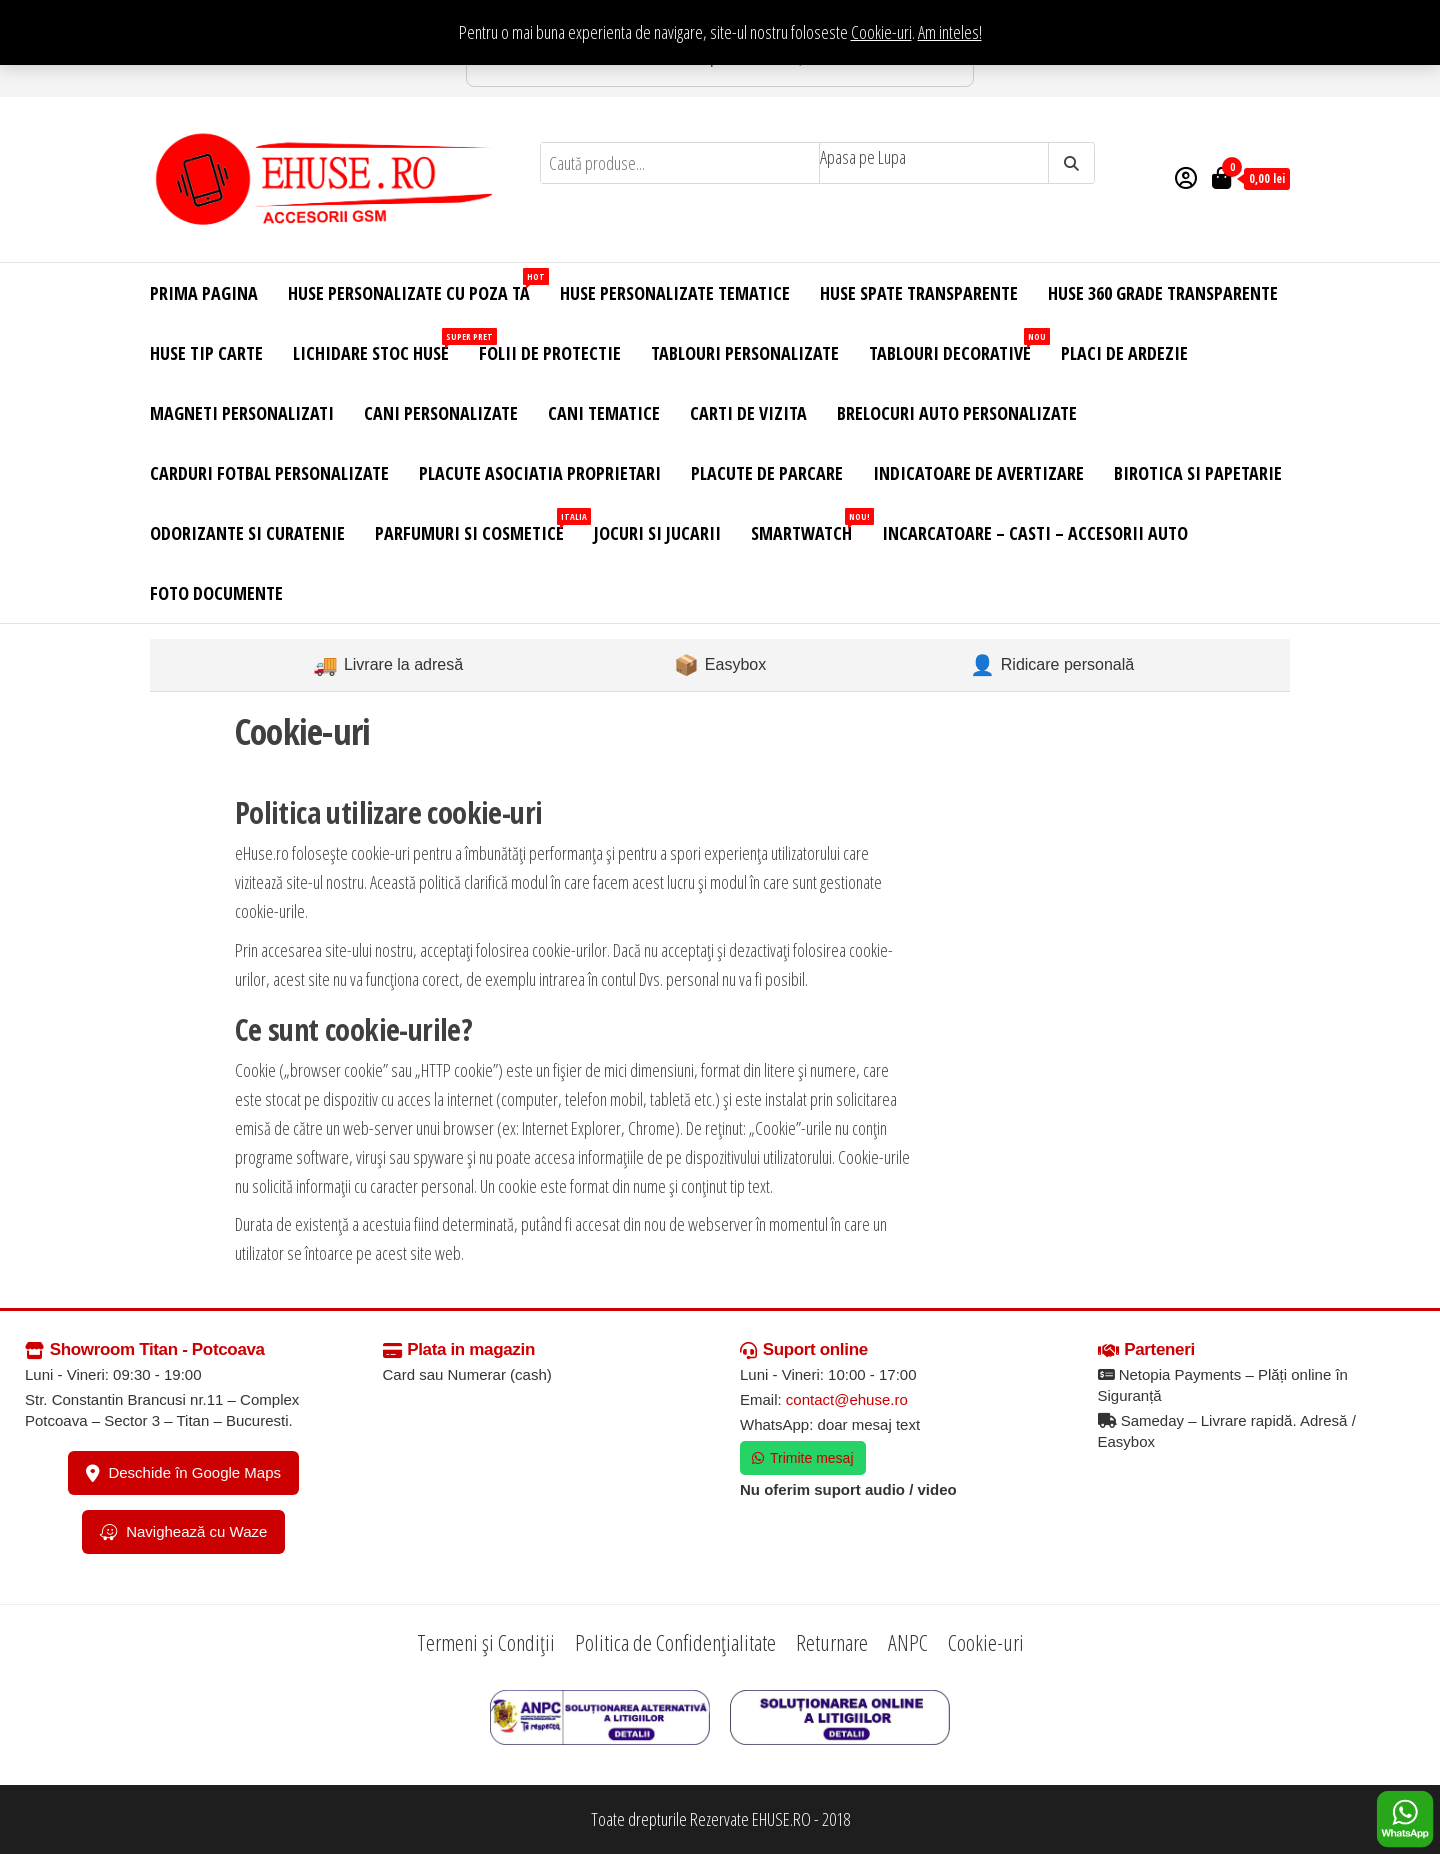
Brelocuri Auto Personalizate (957, 413)
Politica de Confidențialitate (675, 1642)
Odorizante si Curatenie (247, 533)
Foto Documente (216, 593)
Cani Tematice (604, 413)
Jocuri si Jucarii (657, 533)
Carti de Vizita (748, 413)
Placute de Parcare (767, 473)
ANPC (908, 1642)
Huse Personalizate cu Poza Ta (416, 286)
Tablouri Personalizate (745, 353)
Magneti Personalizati (242, 413)
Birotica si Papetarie (1198, 473)
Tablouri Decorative (957, 346)
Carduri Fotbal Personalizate (269, 473)
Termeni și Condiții (486, 1642)
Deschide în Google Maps (183, 1473)
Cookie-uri (881, 32)
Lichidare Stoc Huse (378, 346)
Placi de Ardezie (1124, 353)
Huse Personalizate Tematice (675, 293)
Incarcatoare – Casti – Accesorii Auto (1035, 533)
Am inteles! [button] (950, 32)
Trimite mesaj (803, 1458)
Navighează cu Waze (183, 1532)
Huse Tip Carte (206, 353)
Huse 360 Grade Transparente (1163, 293)
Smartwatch (809, 526)
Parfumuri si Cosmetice (477, 526)
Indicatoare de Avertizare (978, 473)
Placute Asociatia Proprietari (540, 473)
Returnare (832, 1642)
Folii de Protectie (550, 353)
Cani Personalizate (441, 413)
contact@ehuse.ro (847, 1399)
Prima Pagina (204, 293)
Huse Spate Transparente (919, 293)
